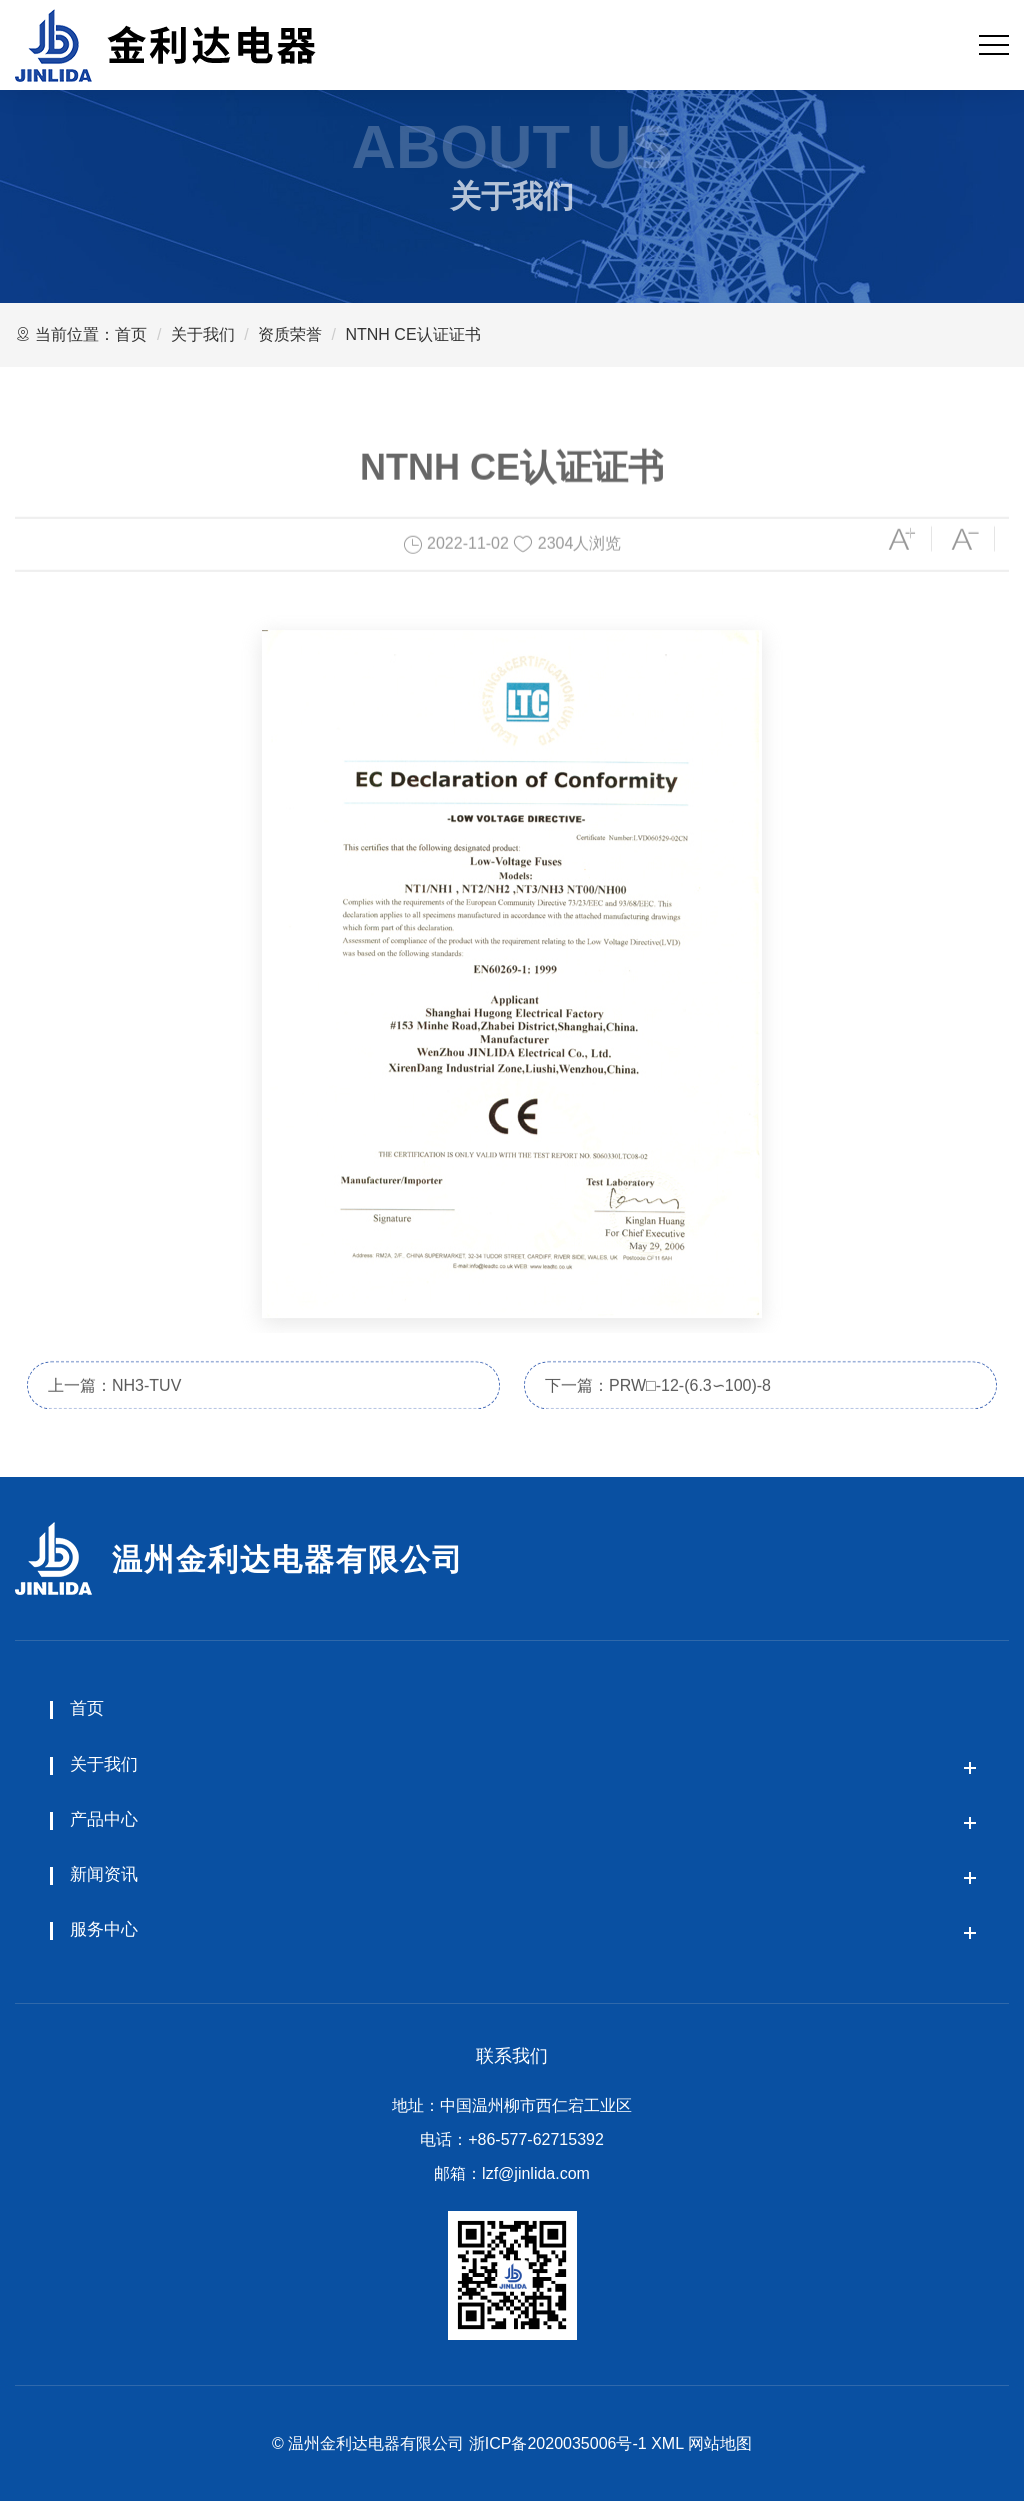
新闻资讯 (104, 1874)
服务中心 (104, 1929)
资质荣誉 (290, 334)
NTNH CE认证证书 (412, 334)
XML (667, 2443)
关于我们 (203, 334)
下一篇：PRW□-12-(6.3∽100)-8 (658, 1409)
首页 (131, 334)
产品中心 (104, 1819)
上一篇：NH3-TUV (114, 1409)
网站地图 (720, 2443)
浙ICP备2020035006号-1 (558, 2443)
